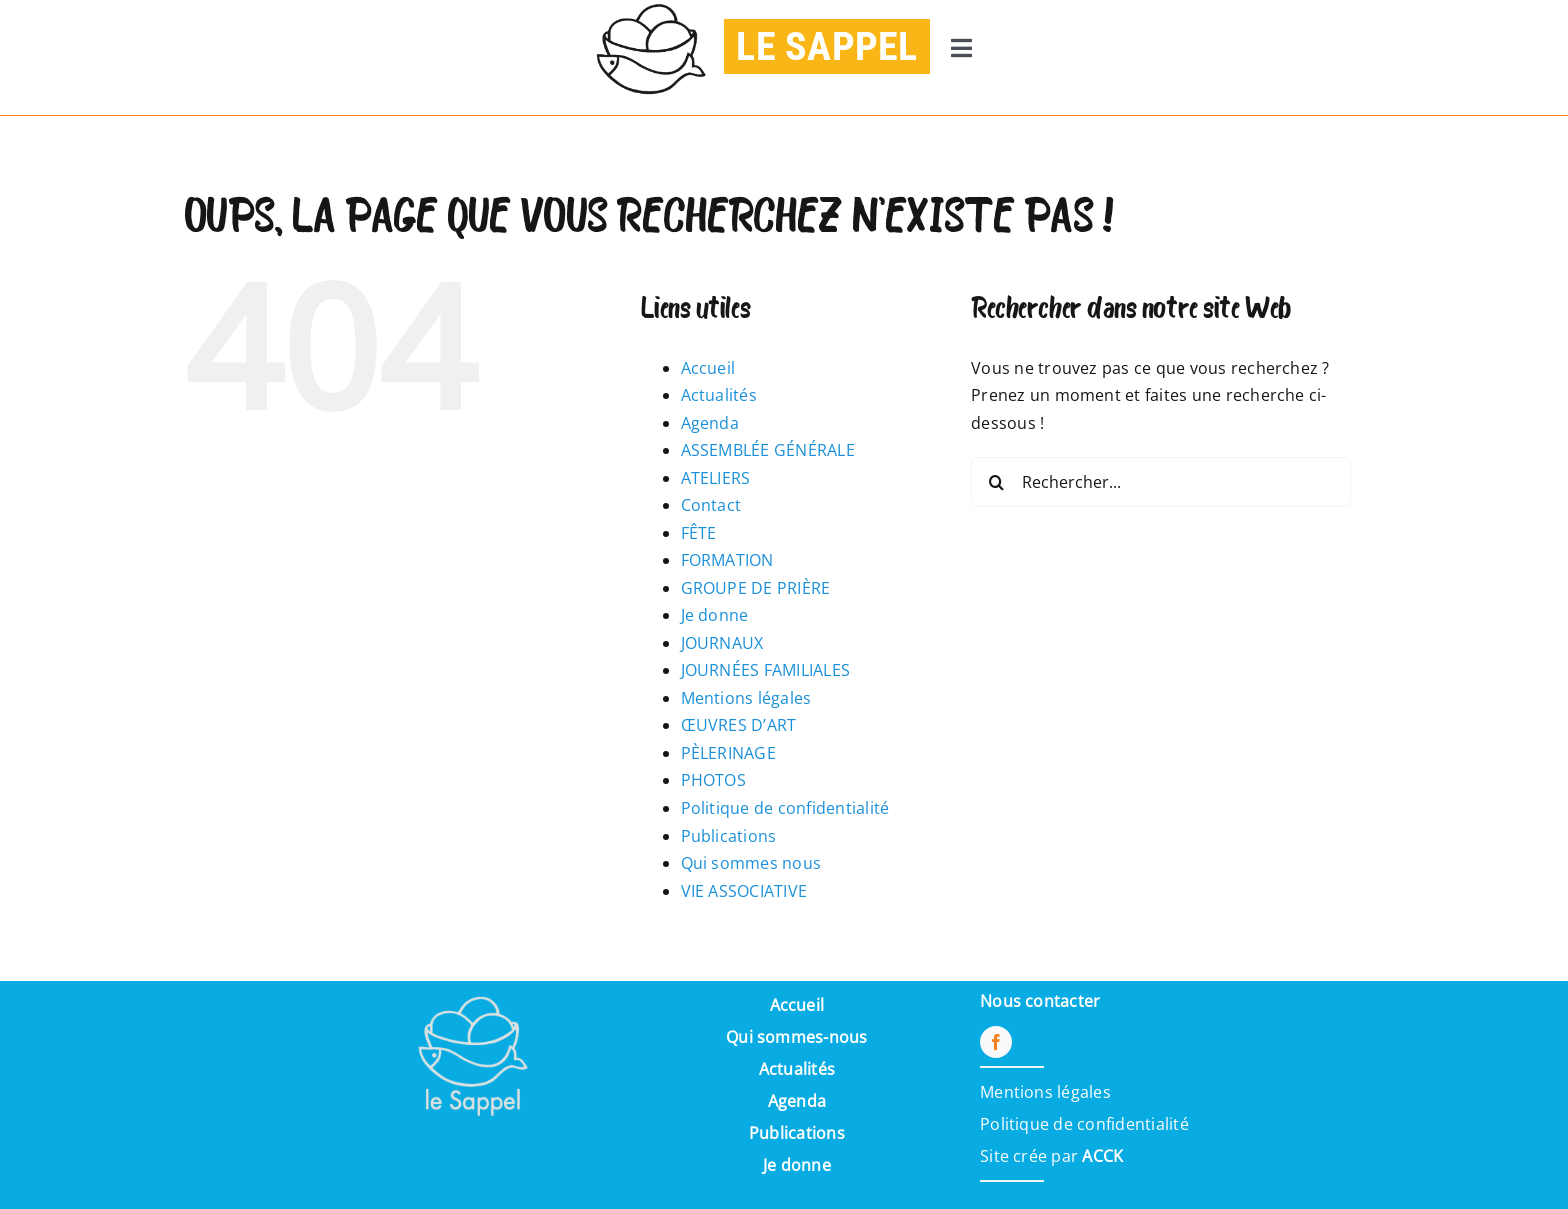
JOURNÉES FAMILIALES (766, 670)
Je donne (715, 615)
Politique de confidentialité (785, 808)
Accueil (708, 368)
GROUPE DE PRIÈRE (756, 588)
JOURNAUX (722, 643)
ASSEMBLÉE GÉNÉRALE (768, 450)
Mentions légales (746, 698)
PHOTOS (713, 780)
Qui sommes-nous (797, 1037)
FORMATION (727, 560)
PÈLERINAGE (728, 753)
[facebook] (996, 1042)
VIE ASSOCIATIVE (744, 891)
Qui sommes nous (751, 863)
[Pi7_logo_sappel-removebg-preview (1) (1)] (471, 989)
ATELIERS (716, 478)
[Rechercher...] (1161, 482)
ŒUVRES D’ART (739, 725)
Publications (729, 836)
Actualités (719, 395)
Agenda (710, 423)
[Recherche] (996, 482)
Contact (711, 505)
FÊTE (699, 533)
